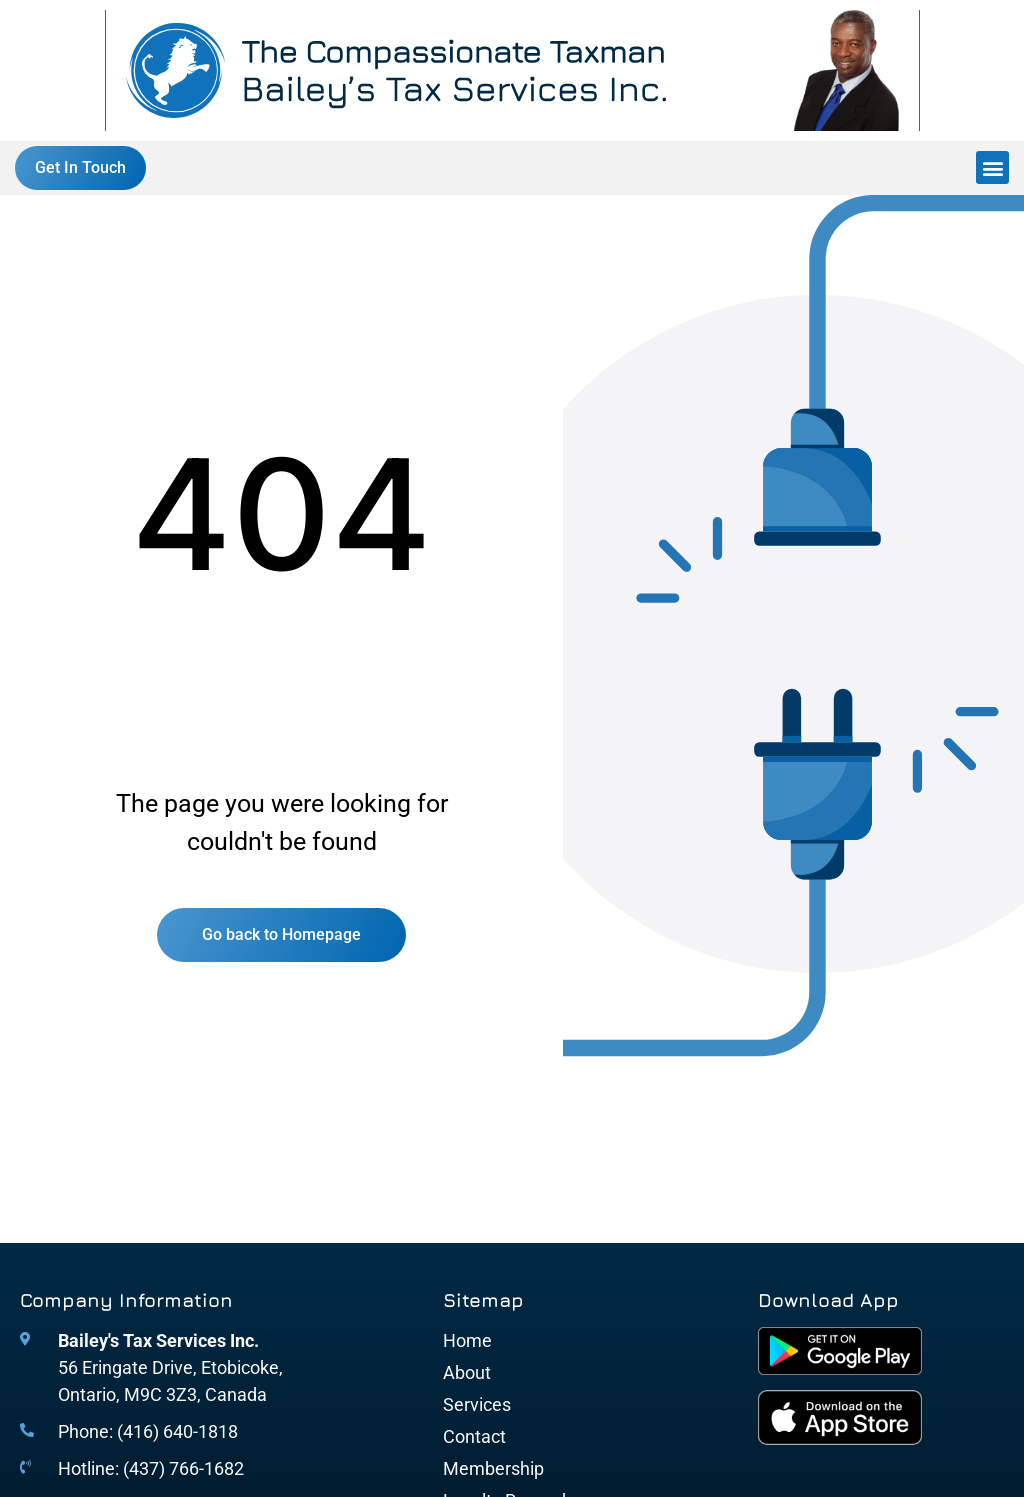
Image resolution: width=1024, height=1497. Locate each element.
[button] (992, 167)
